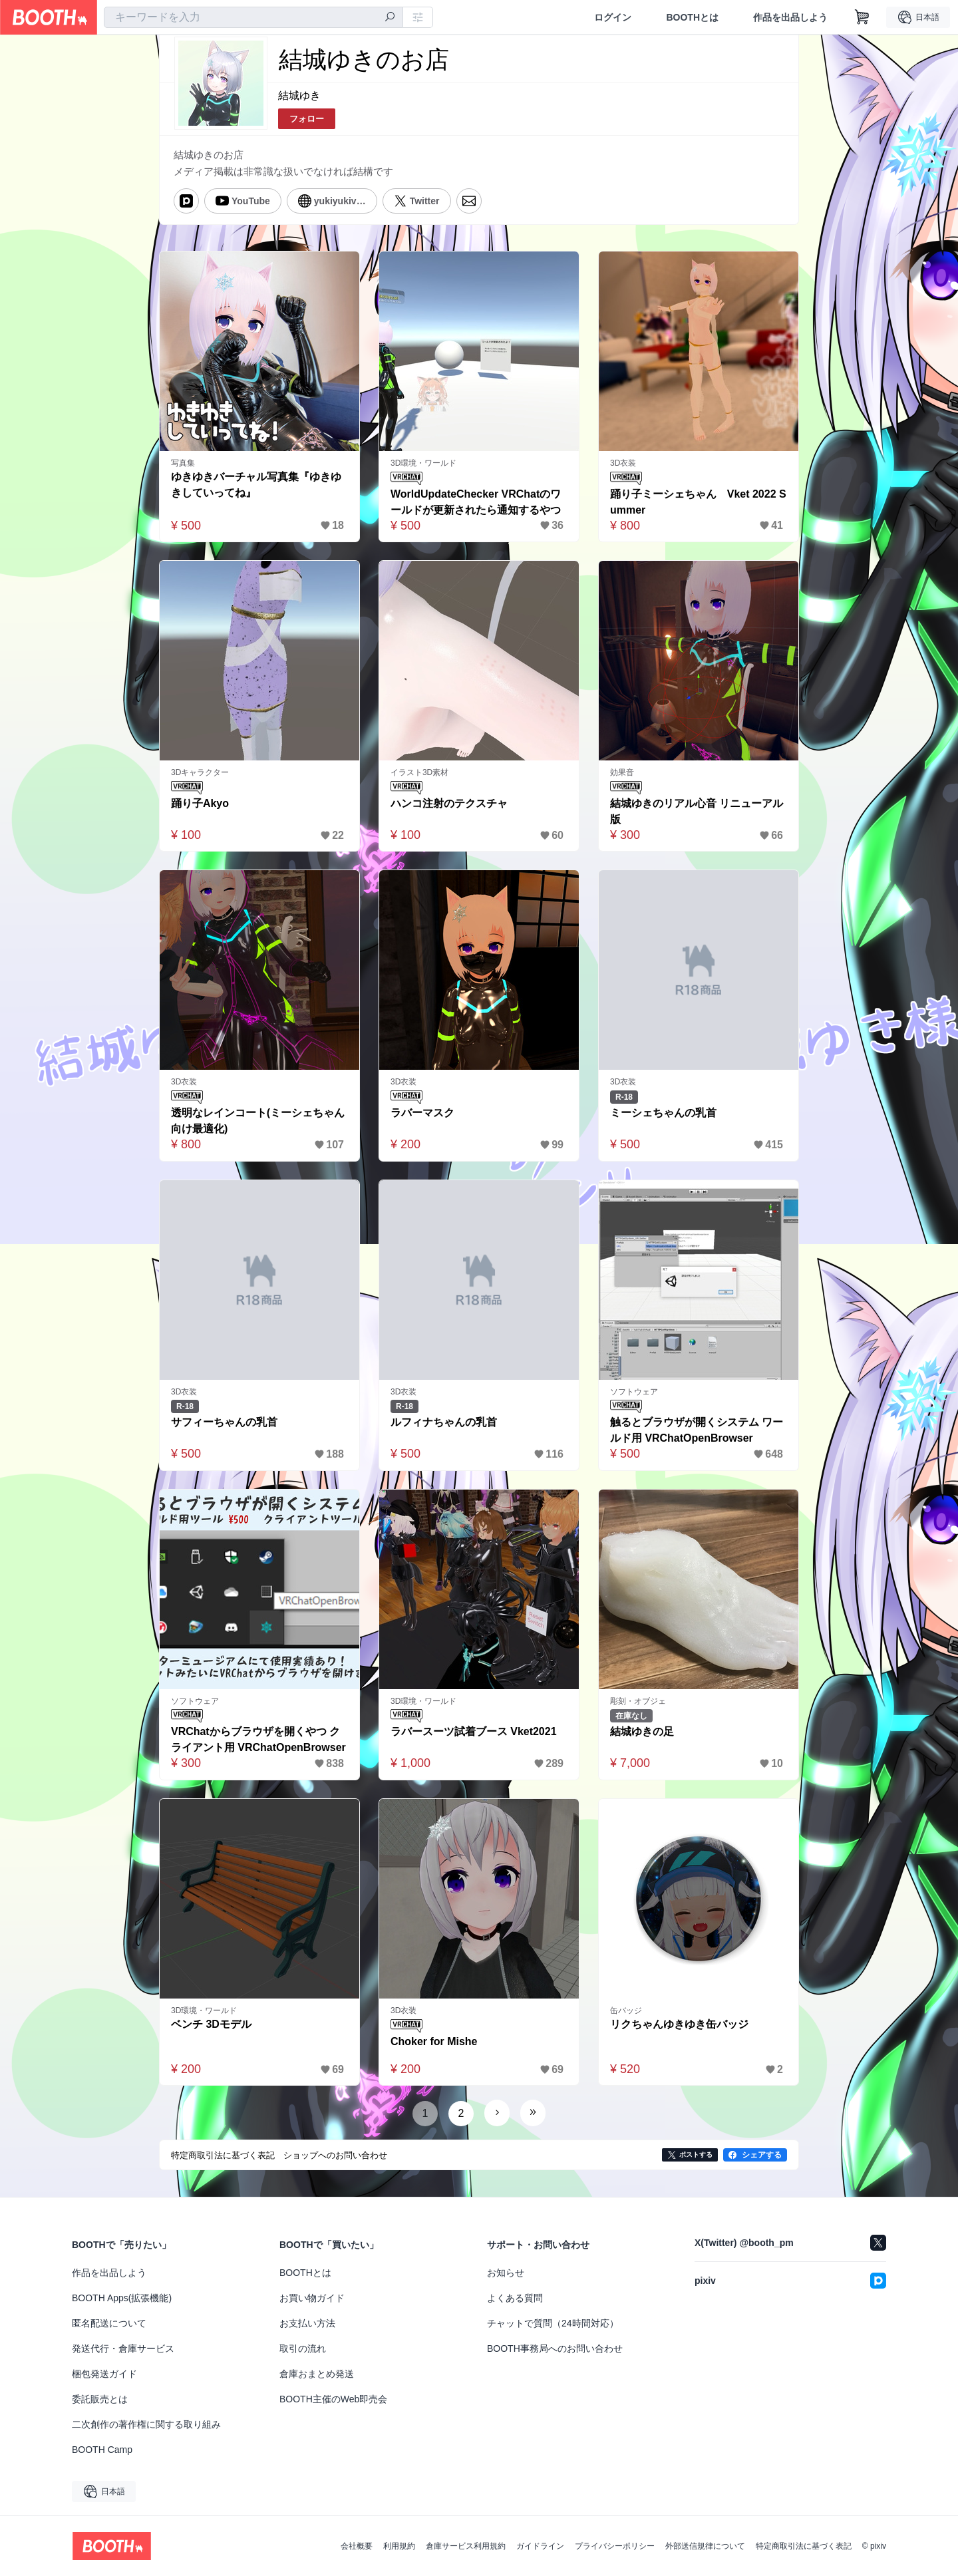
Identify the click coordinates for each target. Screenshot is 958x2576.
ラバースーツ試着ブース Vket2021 (474, 1731)
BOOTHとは (692, 17)
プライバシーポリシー (615, 2546)
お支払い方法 (307, 2323)
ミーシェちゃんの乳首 (663, 1112)
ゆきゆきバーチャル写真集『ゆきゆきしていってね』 (256, 484)
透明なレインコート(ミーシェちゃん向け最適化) (258, 1120)
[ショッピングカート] (862, 17)
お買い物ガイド (312, 2298)
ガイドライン (540, 2546)
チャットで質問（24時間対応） (553, 2323)
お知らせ (505, 2272)
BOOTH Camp (102, 2449)
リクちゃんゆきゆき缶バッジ (679, 2024)
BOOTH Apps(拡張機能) (122, 2298)
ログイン (612, 17)
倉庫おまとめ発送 (316, 2373)
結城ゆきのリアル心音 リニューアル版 (696, 811)
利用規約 (399, 2546)
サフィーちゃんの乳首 (224, 1422)
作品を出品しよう (790, 17)
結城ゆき (299, 95)
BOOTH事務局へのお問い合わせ (555, 2348)
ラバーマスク (422, 1112)
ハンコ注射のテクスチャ (449, 803)
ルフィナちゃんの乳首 (444, 1422)
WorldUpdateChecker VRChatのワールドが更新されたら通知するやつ (476, 502)
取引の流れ (302, 2348)
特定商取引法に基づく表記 (804, 2546)
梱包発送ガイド (104, 2373)
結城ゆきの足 (642, 1731)
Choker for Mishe (434, 2041)
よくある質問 (515, 2298)
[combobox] (253, 17)
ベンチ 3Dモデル (211, 2024)
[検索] (390, 18)
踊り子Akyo (200, 803)
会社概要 (357, 2546)
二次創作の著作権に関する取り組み (146, 2424)
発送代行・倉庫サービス (123, 2348)
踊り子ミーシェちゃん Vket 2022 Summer (698, 502)
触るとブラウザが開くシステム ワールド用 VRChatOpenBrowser (696, 1430)
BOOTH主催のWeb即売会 (333, 2399)
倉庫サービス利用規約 (466, 2546)
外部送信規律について (705, 2546)
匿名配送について (109, 2323)
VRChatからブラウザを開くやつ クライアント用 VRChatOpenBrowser (258, 1739)
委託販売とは (100, 2399)
